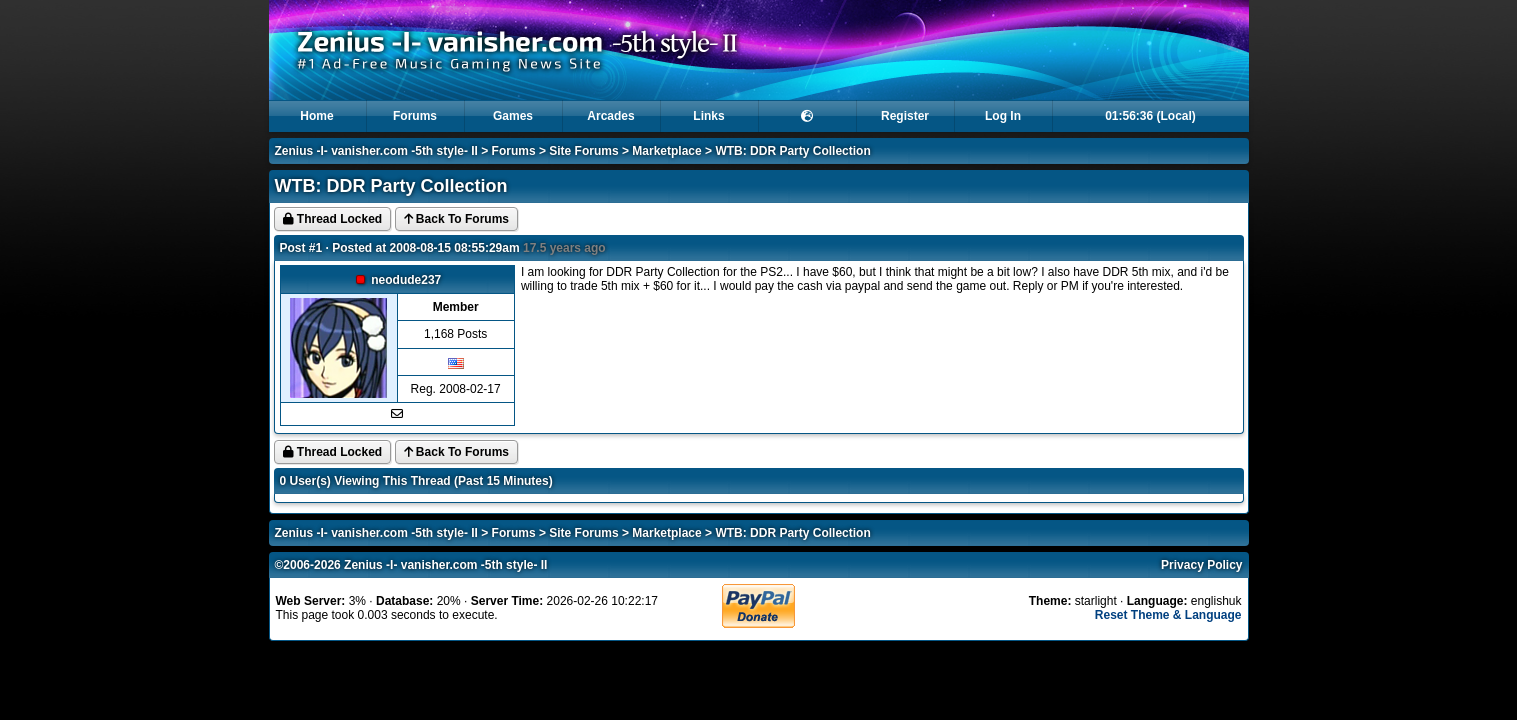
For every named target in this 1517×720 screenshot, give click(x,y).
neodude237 (406, 280)
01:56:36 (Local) (1150, 116)
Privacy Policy (1201, 565)
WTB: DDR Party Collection (792, 151)
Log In (1003, 116)
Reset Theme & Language (1168, 615)
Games (513, 116)
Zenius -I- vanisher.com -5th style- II (376, 151)
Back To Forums (456, 219)
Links (708, 116)
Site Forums (583, 151)
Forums (415, 116)
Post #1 (301, 248)
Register (905, 116)
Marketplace (666, 151)
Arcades (610, 116)
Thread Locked (333, 219)
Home (316, 116)
